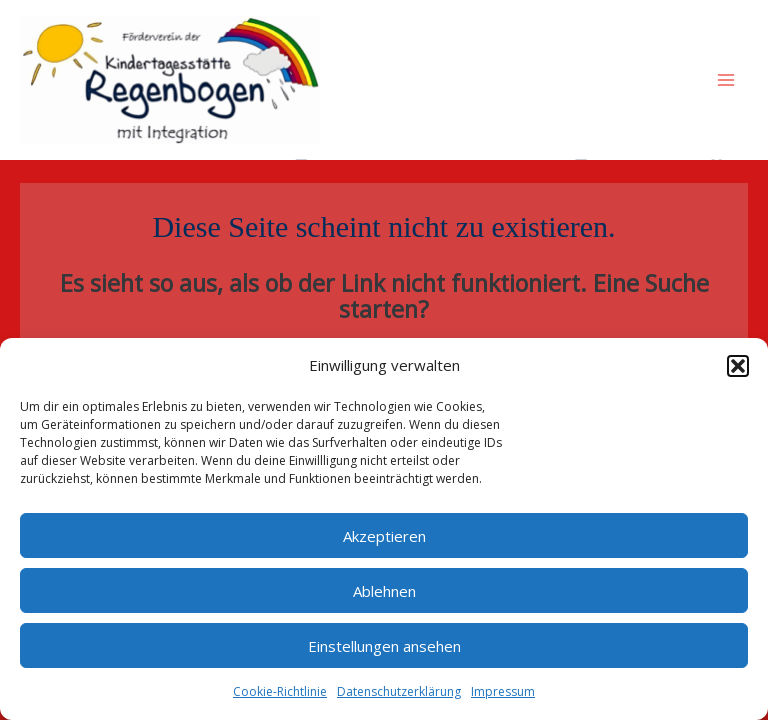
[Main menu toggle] (726, 79)
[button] (738, 366)
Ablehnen (384, 591)
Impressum (503, 691)
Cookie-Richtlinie (280, 691)
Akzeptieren (384, 536)
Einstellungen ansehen (384, 646)
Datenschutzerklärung (399, 691)
